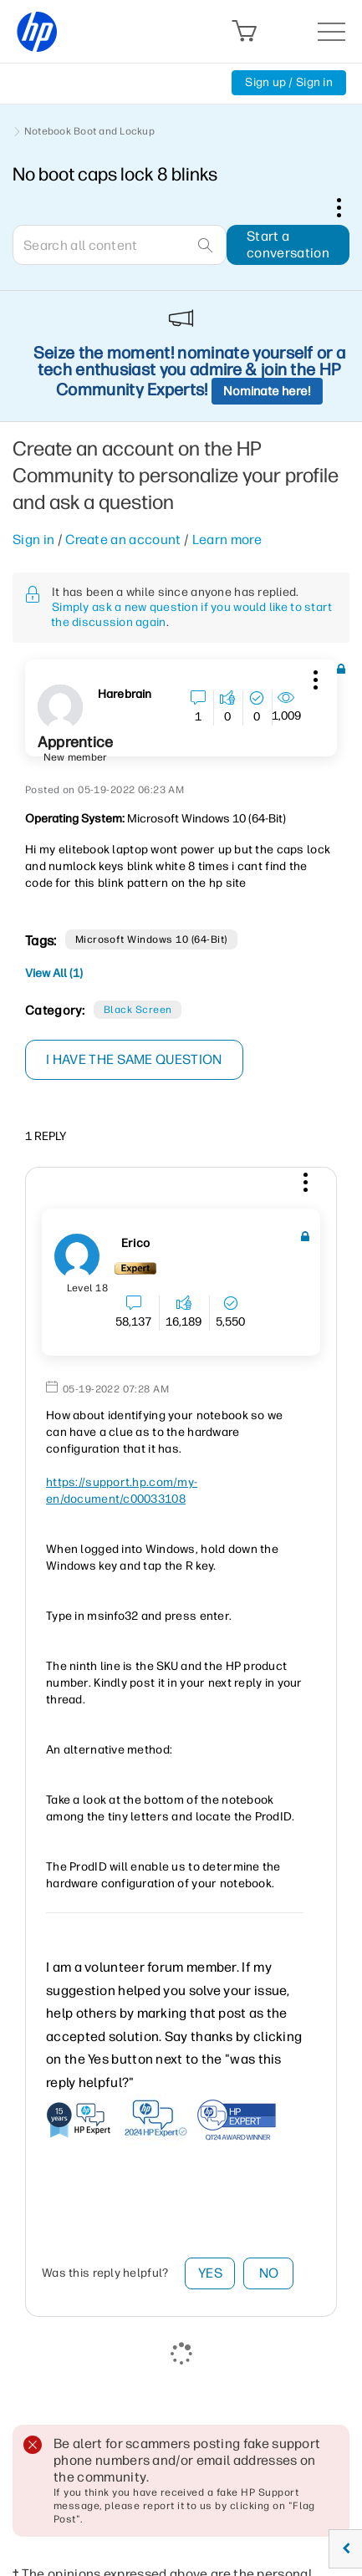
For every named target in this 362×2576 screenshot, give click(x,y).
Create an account (123, 539)
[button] (313, 677)
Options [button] (348, 207)
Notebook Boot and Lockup (89, 131)
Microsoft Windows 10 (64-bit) (151, 939)
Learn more (227, 539)
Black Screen (138, 1010)
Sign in (33, 539)
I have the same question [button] (134, 1059)
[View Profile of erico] (135, 1244)
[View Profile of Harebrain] (124, 695)
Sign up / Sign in (289, 82)
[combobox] (120, 245)
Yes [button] (210, 2273)
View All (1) (54, 973)
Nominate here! (267, 391)
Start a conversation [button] (288, 244)
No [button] (269, 2273)
